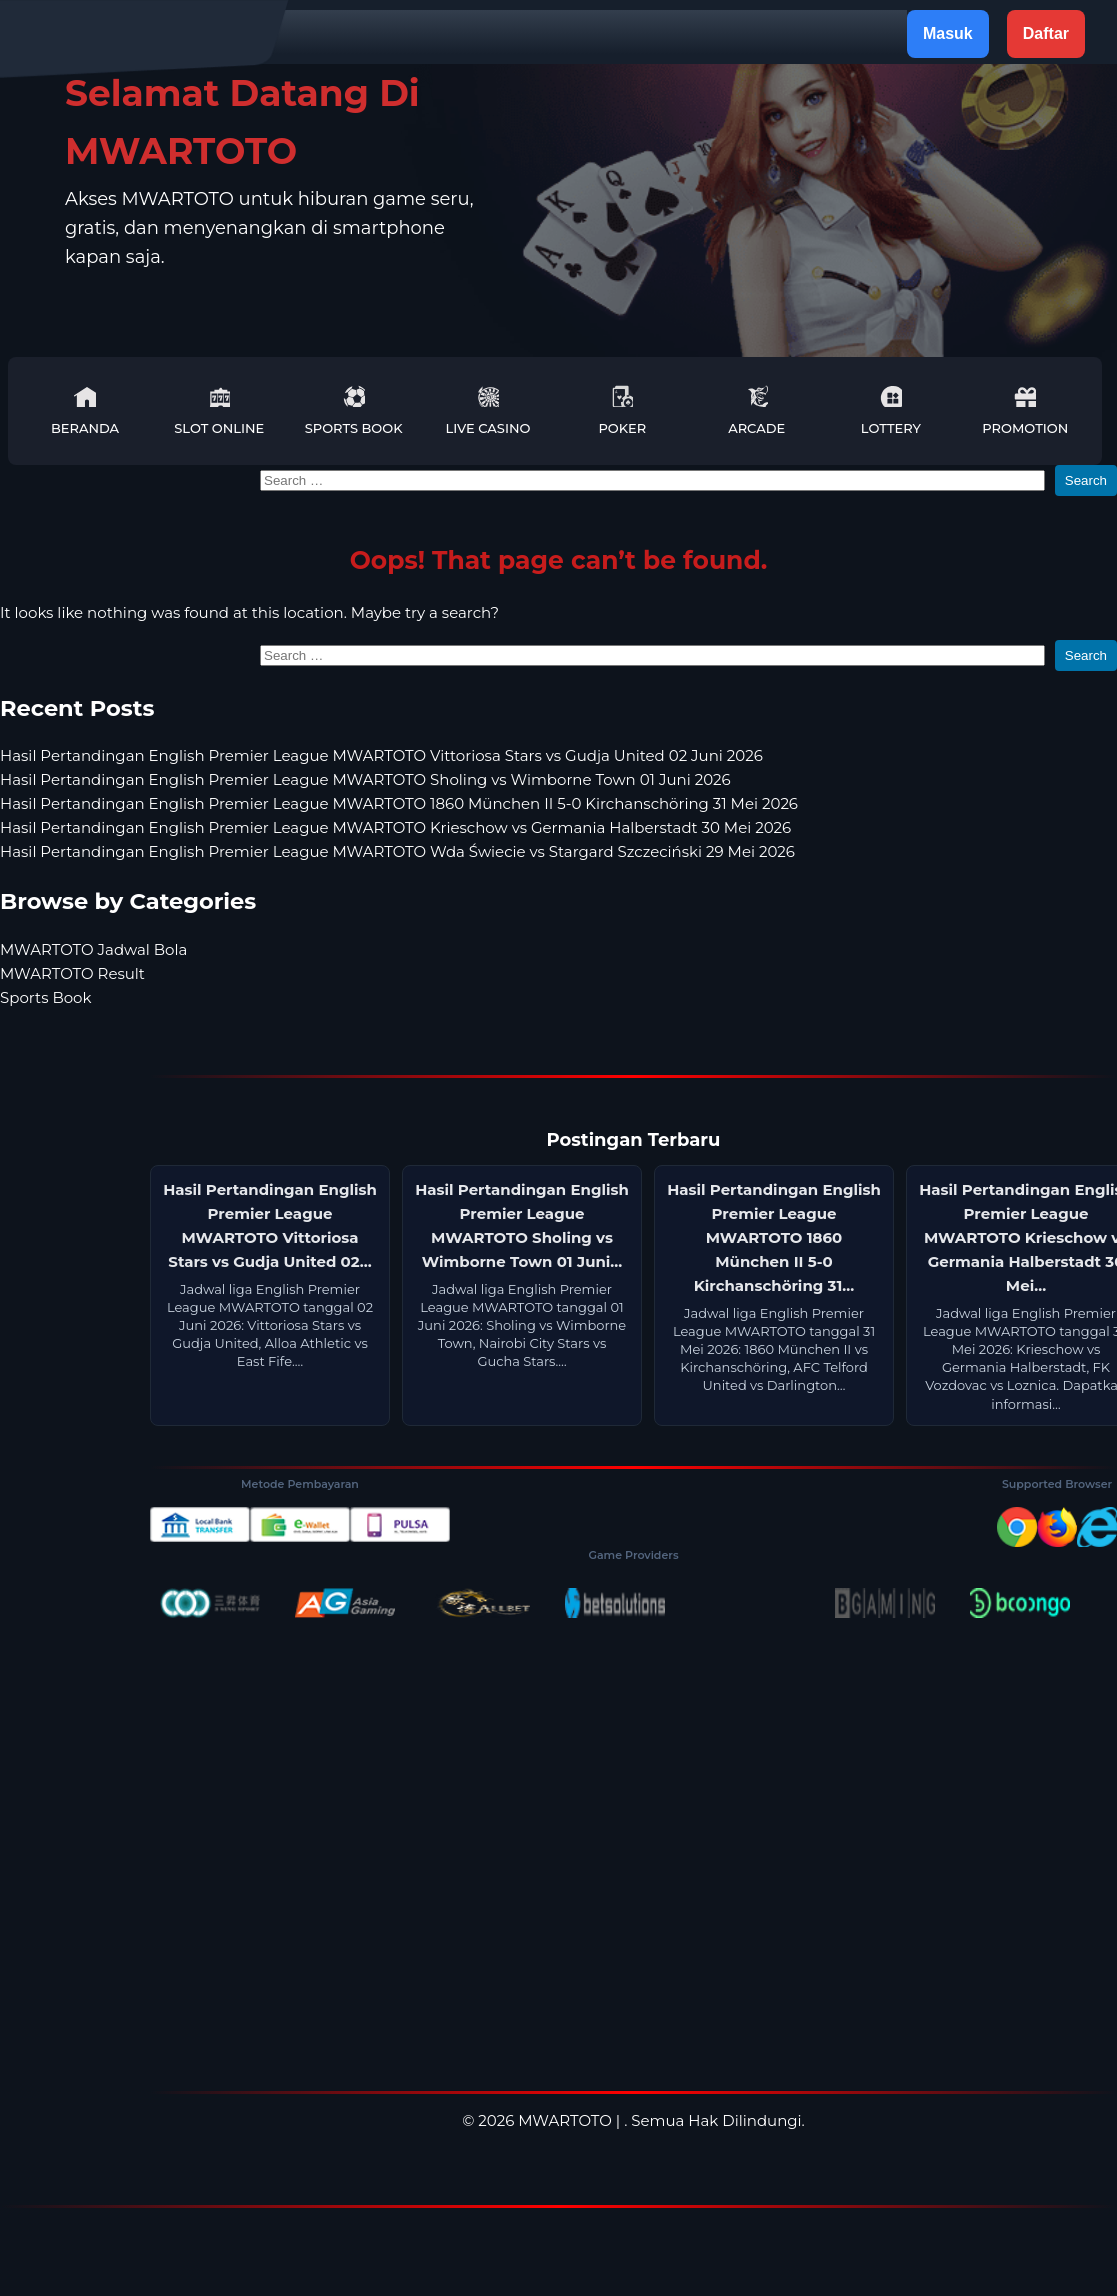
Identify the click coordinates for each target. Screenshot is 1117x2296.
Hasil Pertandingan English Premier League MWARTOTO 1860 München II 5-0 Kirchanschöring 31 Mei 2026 (399, 803)
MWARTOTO (565, 2120)
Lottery (891, 410)
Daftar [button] (1046, 33)
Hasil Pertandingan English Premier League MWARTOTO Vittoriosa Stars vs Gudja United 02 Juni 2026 (381, 755)
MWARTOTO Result (72, 973)
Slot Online (219, 410)
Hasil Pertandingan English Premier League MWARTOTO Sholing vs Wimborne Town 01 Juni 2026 (365, 779)
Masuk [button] (948, 33)
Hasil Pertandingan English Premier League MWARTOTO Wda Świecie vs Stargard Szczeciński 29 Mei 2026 (397, 851)
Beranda (85, 410)
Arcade (756, 410)
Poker (622, 410)
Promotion (1025, 410)
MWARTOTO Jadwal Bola (93, 949)
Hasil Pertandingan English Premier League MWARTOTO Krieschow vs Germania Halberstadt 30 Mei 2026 (395, 827)
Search (1086, 480)
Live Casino (487, 410)
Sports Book (354, 410)
